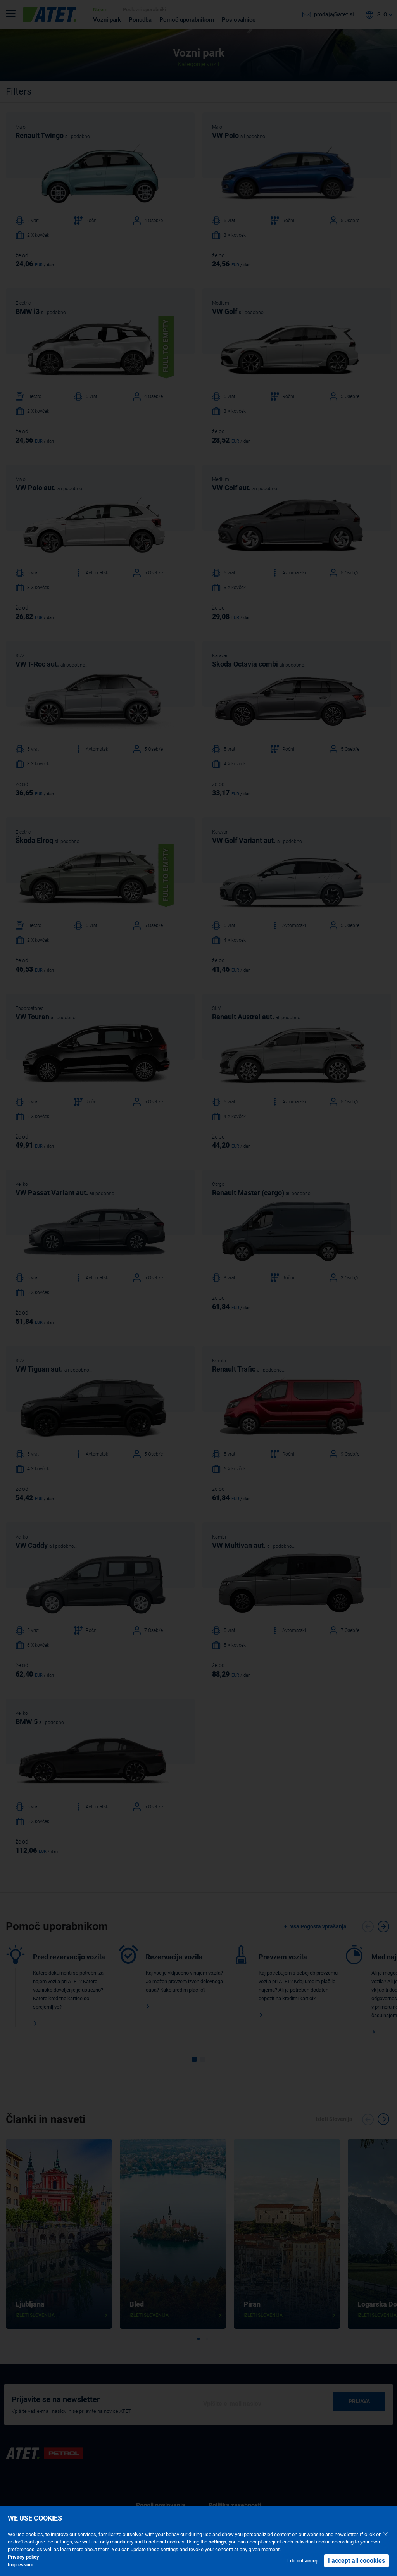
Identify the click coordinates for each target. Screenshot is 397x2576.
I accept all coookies (356, 2560)
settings (217, 2542)
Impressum (20, 2564)
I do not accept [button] (303, 2561)
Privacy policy (23, 2557)
